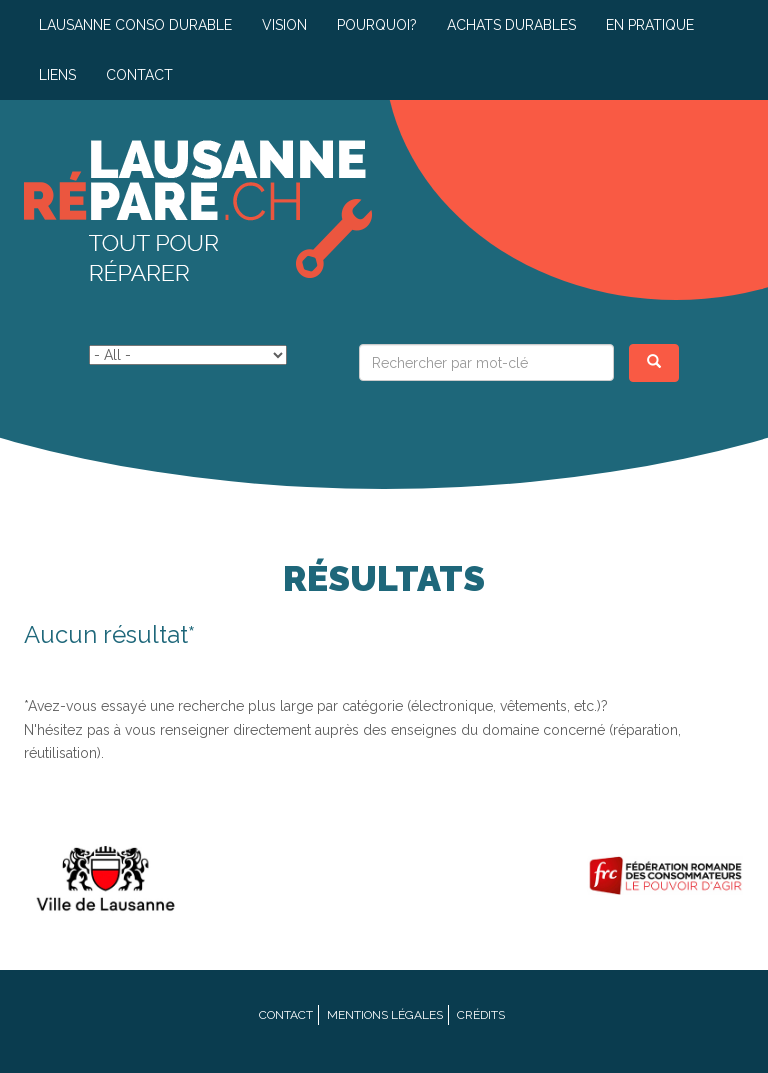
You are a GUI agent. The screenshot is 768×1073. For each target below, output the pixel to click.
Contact (139, 75)
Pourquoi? (377, 25)
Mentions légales (385, 1015)
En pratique (650, 25)
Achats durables (511, 25)
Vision (284, 25)
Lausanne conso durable (135, 25)
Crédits (481, 1015)
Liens (57, 75)
